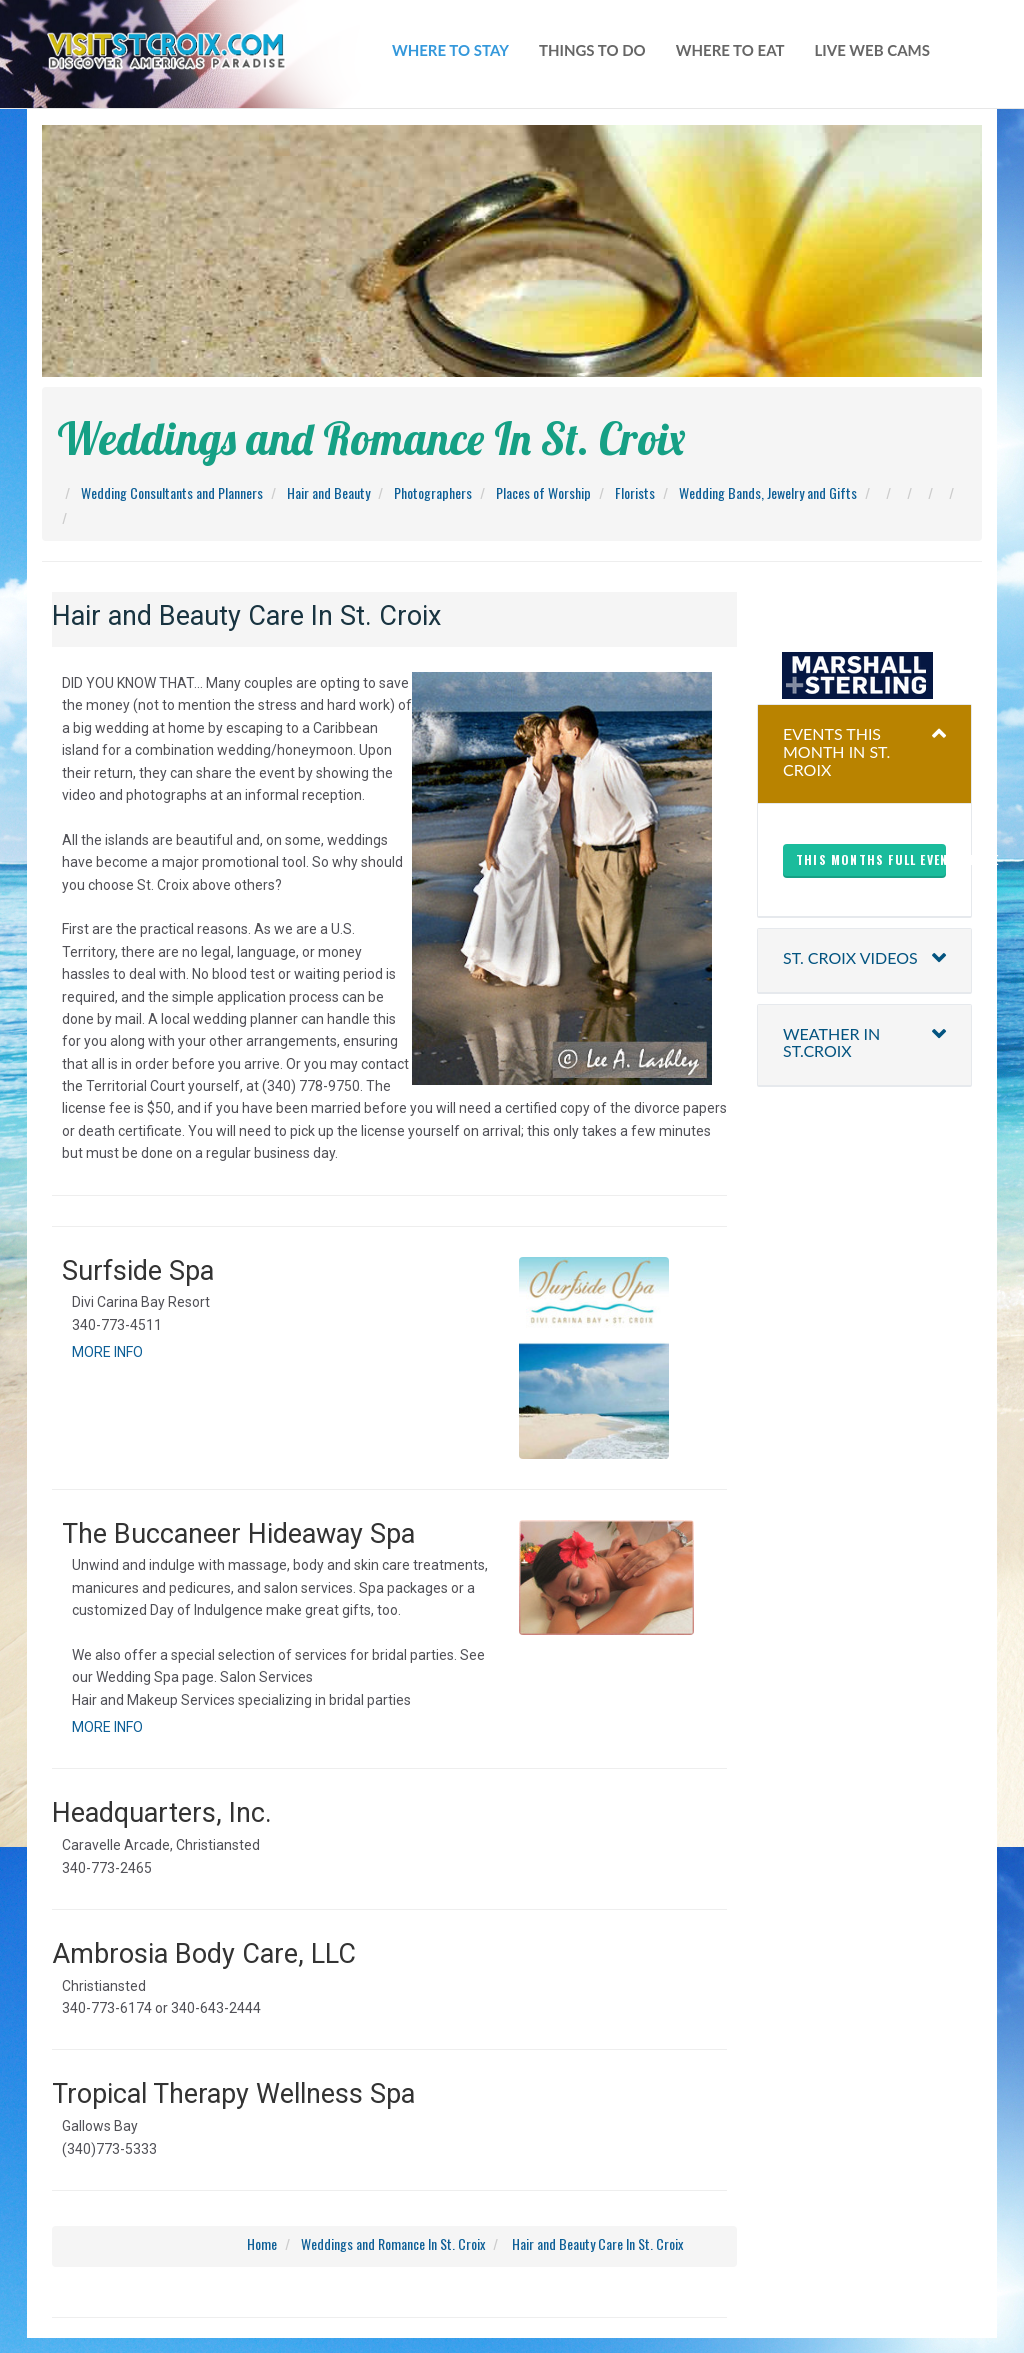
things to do (592, 50)
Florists (635, 492)
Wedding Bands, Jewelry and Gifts (768, 492)
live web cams (872, 50)
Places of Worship (543, 492)
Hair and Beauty (328, 492)
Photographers (433, 492)
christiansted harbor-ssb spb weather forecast (865, 612)
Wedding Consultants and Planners (172, 492)
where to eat (730, 50)
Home (262, 2243)
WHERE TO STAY (450, 50)
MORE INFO (107, 1352)
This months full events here (871, 859)
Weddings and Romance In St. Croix (393, 2243)
